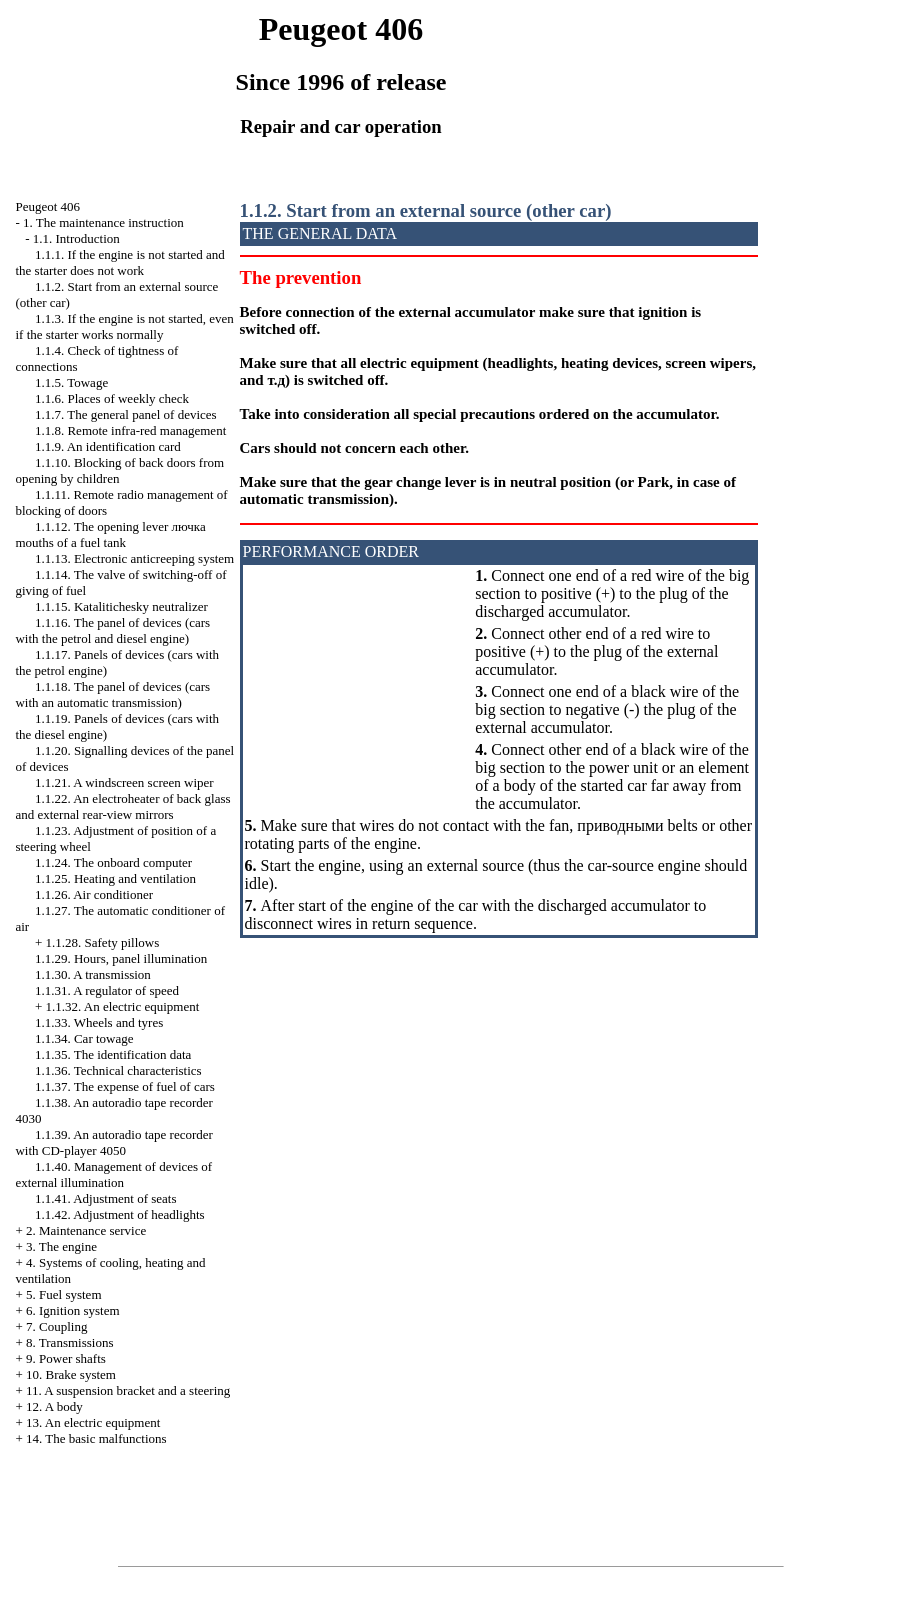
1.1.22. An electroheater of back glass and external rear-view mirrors (122, 806)
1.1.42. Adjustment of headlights (120, 1214)
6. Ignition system (73, 1310)
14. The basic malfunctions (96, 1438)
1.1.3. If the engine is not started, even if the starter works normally (124, 326)
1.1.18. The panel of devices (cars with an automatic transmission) (112, 694)
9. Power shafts (66, 1358)
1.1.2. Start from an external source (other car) (426, 210)
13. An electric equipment (93, 1422)
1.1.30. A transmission (93, 974)
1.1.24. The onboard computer (113, 862)
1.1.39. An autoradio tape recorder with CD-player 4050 (113, 1142)
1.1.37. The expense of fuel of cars (125, 1086)
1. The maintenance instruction (103, 222)
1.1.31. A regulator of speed (107, 990)
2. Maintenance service (86, 1230)
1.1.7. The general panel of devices (126, 414)
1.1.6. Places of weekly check (112, 398)
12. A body (54, 1406)
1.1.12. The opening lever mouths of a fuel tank (110, 534)
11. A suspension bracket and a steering (128, 1390)
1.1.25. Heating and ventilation (115, 878)
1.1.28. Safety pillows (103, 942)
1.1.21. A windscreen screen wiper (124, 782)
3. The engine (61, 1246)
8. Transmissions (69, 1342)
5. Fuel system (63, 1294)
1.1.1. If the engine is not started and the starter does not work (119, 262)
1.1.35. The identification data (113, 1054)
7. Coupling (56, 1326)
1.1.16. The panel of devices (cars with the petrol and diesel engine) (112, 630)
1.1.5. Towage (71, 382)
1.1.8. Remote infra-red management (130, 430)
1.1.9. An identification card (108, 446)
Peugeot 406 (47, 206)
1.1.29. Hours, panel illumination (121, 958)
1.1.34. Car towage (84, 1038)
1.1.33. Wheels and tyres (99, 1022)
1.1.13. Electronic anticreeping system (134, 558)
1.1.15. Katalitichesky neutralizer (121, 606)
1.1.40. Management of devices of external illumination (113, 1174)
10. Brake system (71, 1374)
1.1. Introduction (76, 238)
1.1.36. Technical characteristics (118, 1070)
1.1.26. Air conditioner (94, 894)
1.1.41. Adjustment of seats (106, 1198)
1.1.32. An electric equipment (123, 1006)
